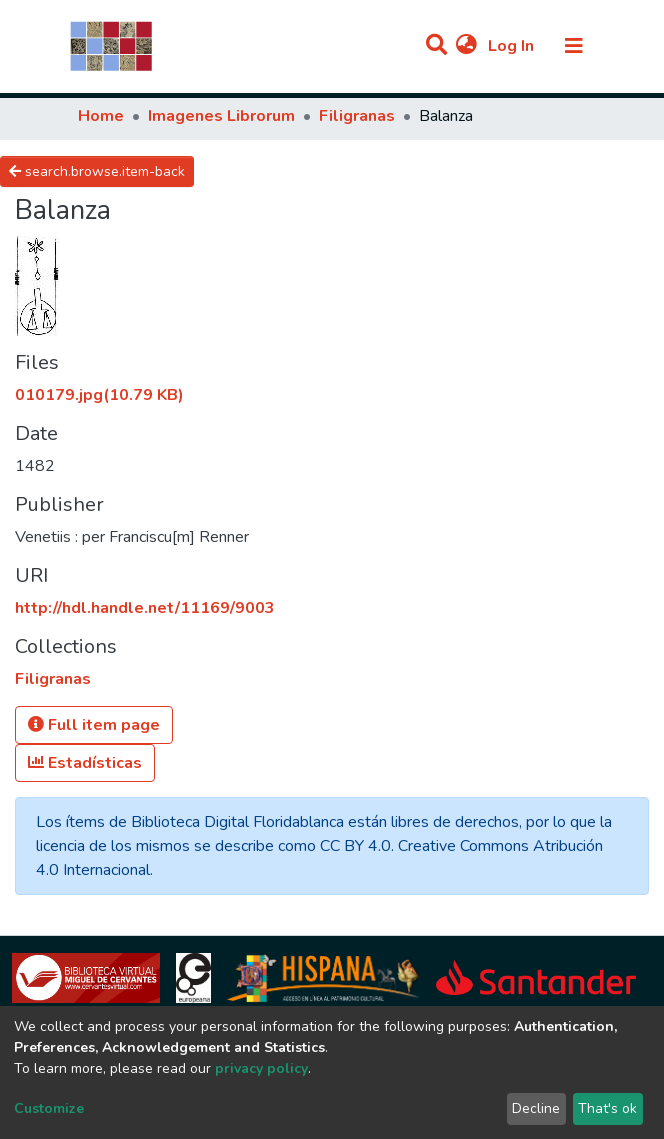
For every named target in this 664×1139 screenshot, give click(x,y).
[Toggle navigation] (574, 46)
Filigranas (357, 116)
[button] (466, 46)
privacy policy (261, 1068)
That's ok (607, 1108)
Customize (49, 1108)
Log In (513, 46)
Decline (536, 1108)
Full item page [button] (94, 725)
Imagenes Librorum (221, 116)
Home (101, 116)
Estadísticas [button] (85, 763)
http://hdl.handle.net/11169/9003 (145, 608)
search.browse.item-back (97, 171)
